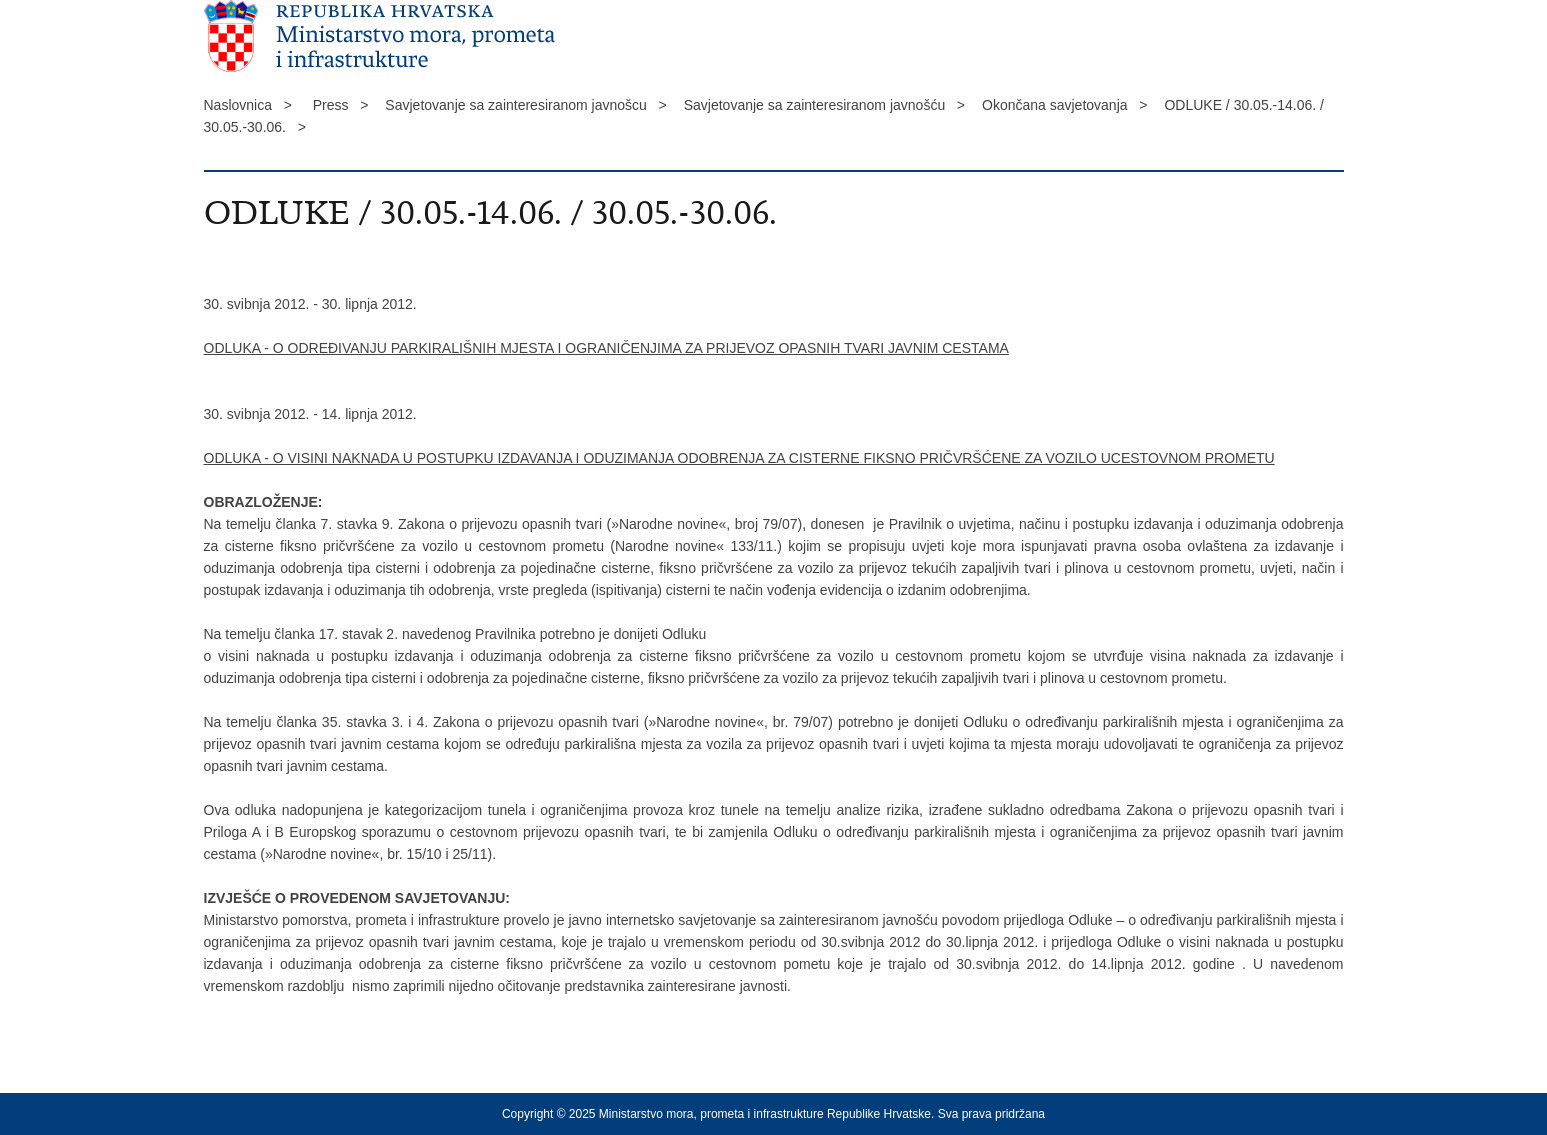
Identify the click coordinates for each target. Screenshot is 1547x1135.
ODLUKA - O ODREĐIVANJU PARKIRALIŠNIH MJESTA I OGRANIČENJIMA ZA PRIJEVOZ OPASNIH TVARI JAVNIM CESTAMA (606, 348)
